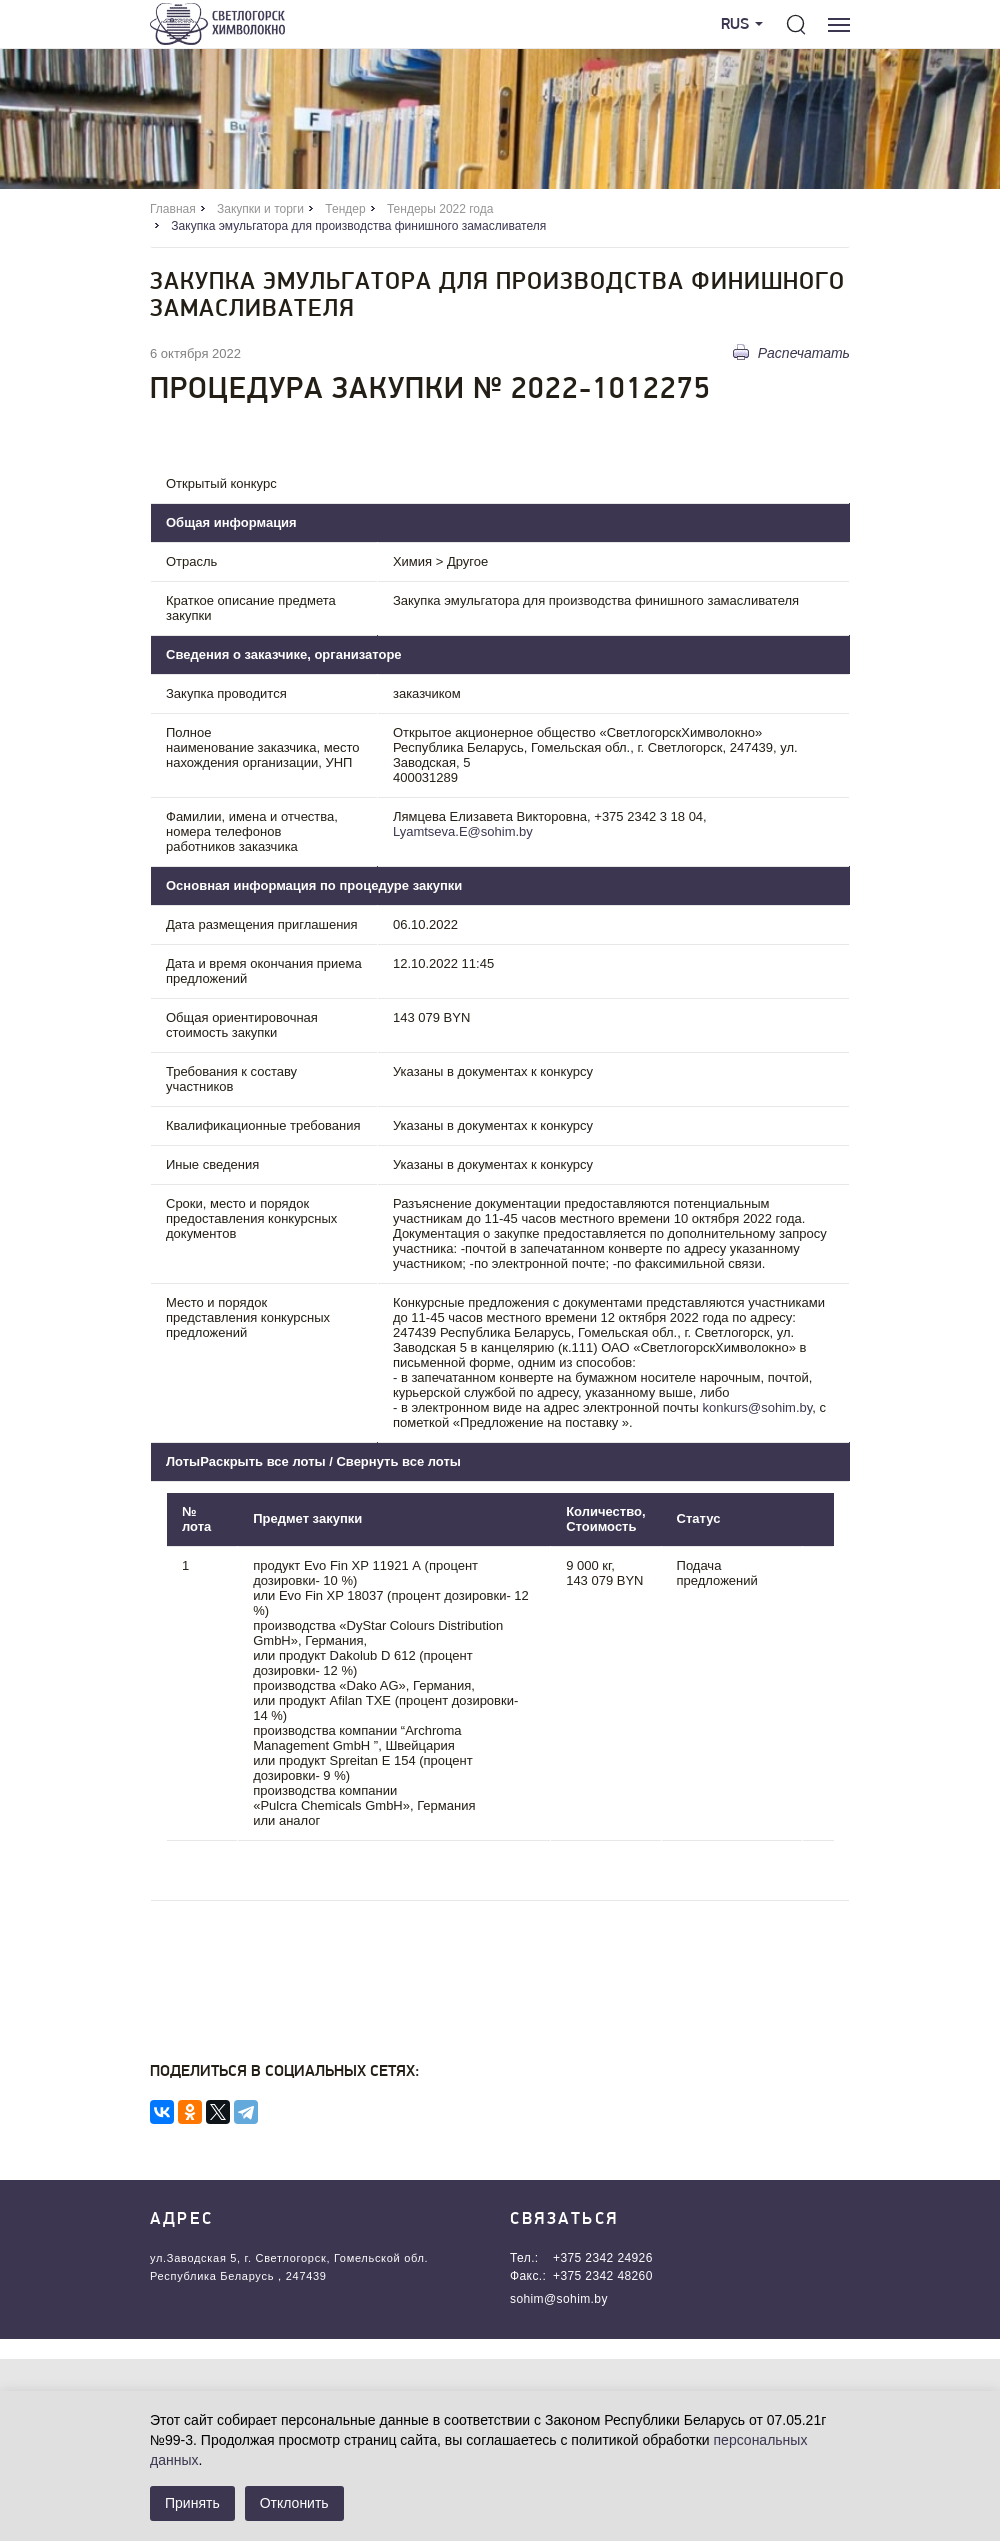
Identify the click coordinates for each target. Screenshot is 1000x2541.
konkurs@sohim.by (758, 1407)
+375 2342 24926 (603, 2258)
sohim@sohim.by (559, 2299)
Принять (192, 2503)
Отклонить (294, 2503)
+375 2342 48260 (603, 2276)
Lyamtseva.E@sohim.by (463, 831)
